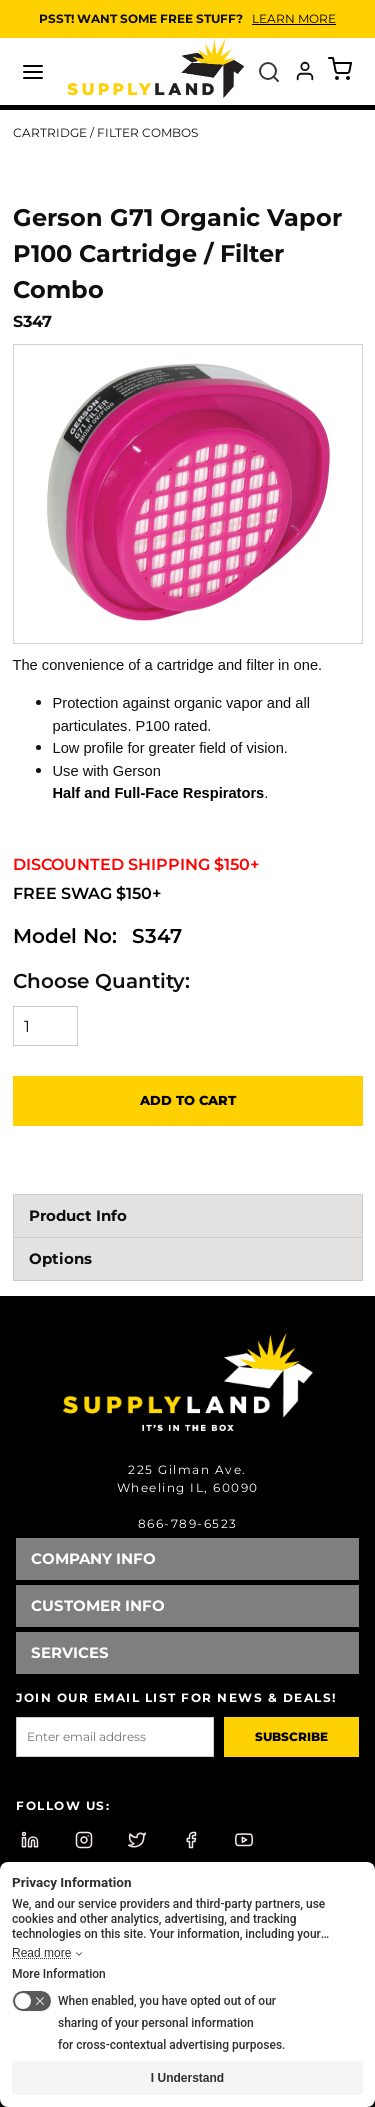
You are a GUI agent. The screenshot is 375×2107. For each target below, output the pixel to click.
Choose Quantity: (101, 981)
